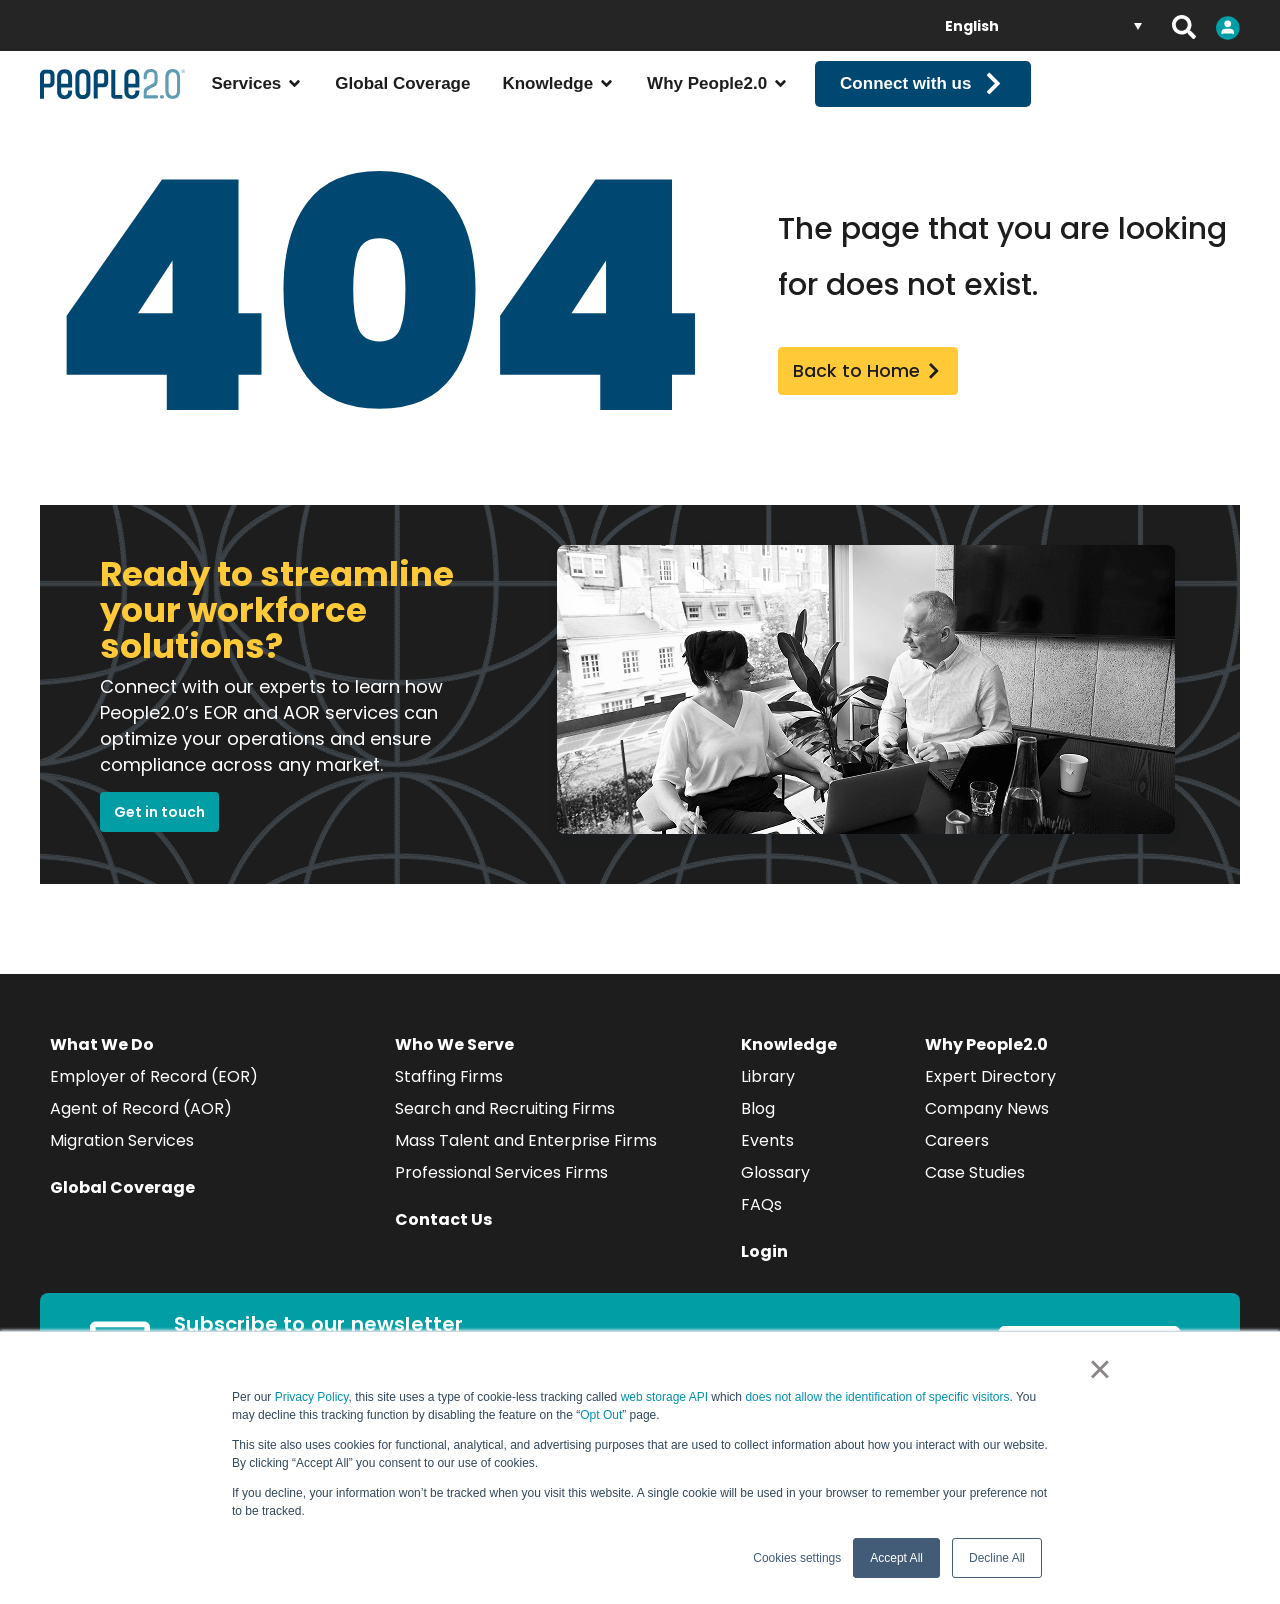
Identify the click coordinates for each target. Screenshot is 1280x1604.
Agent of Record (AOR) (141, 1132)
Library (768, 1100)
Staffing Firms (449, 1100)
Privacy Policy (312, 1397)
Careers (957, 1164)
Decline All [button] (997, 1558)
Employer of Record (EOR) (154, 1100)
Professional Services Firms (501, 1196)
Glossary (775, 1196)
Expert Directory (990, 1100)
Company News (987, 1132)
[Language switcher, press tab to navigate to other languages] (1043, 25)
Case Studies (975, 1196)
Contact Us (443, 1243)
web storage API (666, 1397)
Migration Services (122, 1164)
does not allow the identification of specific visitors (877, 1397)
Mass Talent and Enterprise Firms (526, 1164)
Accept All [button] (896, 1558)
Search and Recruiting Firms (505, 1132)
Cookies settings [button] (797, 1558)
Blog (758, 1132)
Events (767, 1164)
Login (764, 1275)
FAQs (761, 1228)
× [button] (1099, 1369)
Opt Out (601, 1415)
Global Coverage (122, 1211)
